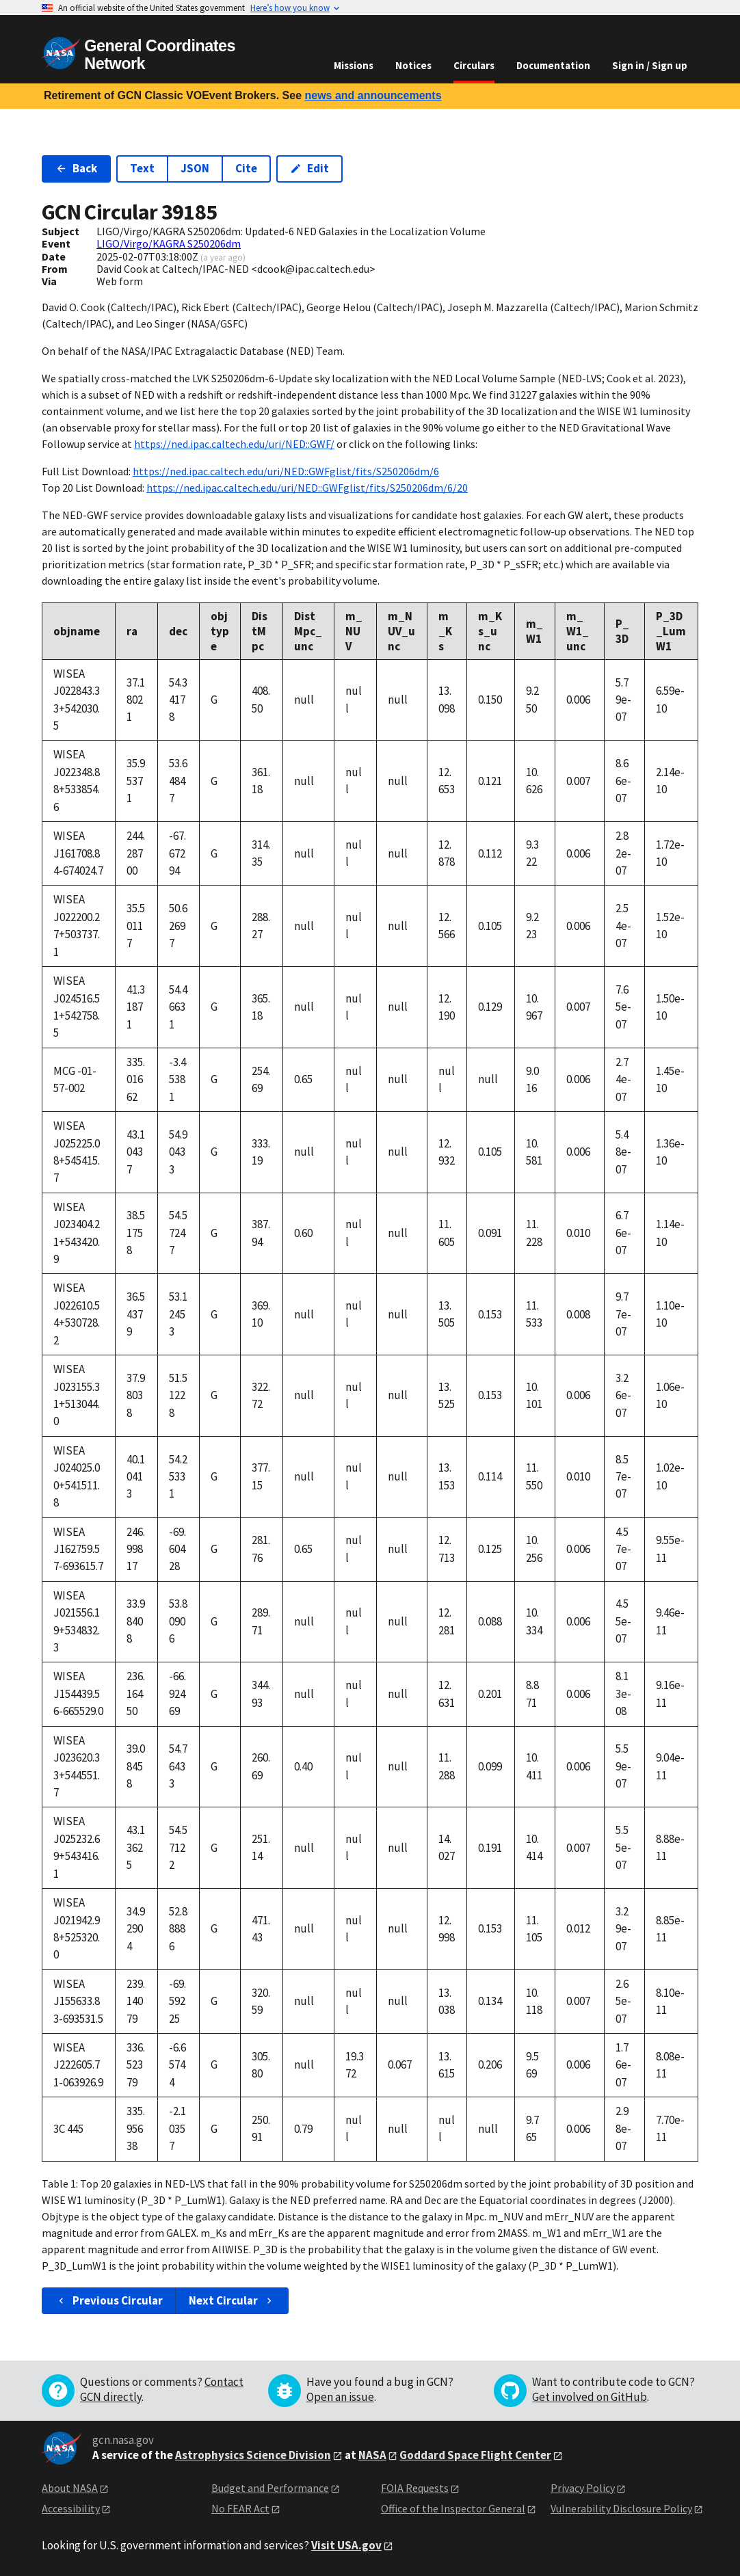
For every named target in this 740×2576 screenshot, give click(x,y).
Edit (309, 168)
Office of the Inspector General (453, 2508)
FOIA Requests (415, 2488)
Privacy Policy (583, 2488)
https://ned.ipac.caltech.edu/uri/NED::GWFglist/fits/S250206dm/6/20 (307, 487)
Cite (246, 168)
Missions (353, 65)
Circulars (473, 65)
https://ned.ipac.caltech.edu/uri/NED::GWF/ (234, 444)
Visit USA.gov (346, 2545)
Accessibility (71, 2508)
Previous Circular (109, 2300)
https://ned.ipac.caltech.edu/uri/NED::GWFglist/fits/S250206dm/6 (286, 471)
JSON (195, 168)
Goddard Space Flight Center (475, 2454)
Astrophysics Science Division (253, 2454)
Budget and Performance (270, 2488)
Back (76, 168)
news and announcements (372, 95)
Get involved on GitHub (589, 2396)
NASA (372, 2454)
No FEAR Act (240, 2508)
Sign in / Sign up (649, 65)
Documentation (553, 65)
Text (142, 168)
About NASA (70, 2488)
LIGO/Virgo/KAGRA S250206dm (168, 243)
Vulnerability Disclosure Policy (621, 2508)
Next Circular (232, 2300)
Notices (413, 65)
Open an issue (340, 2396)
